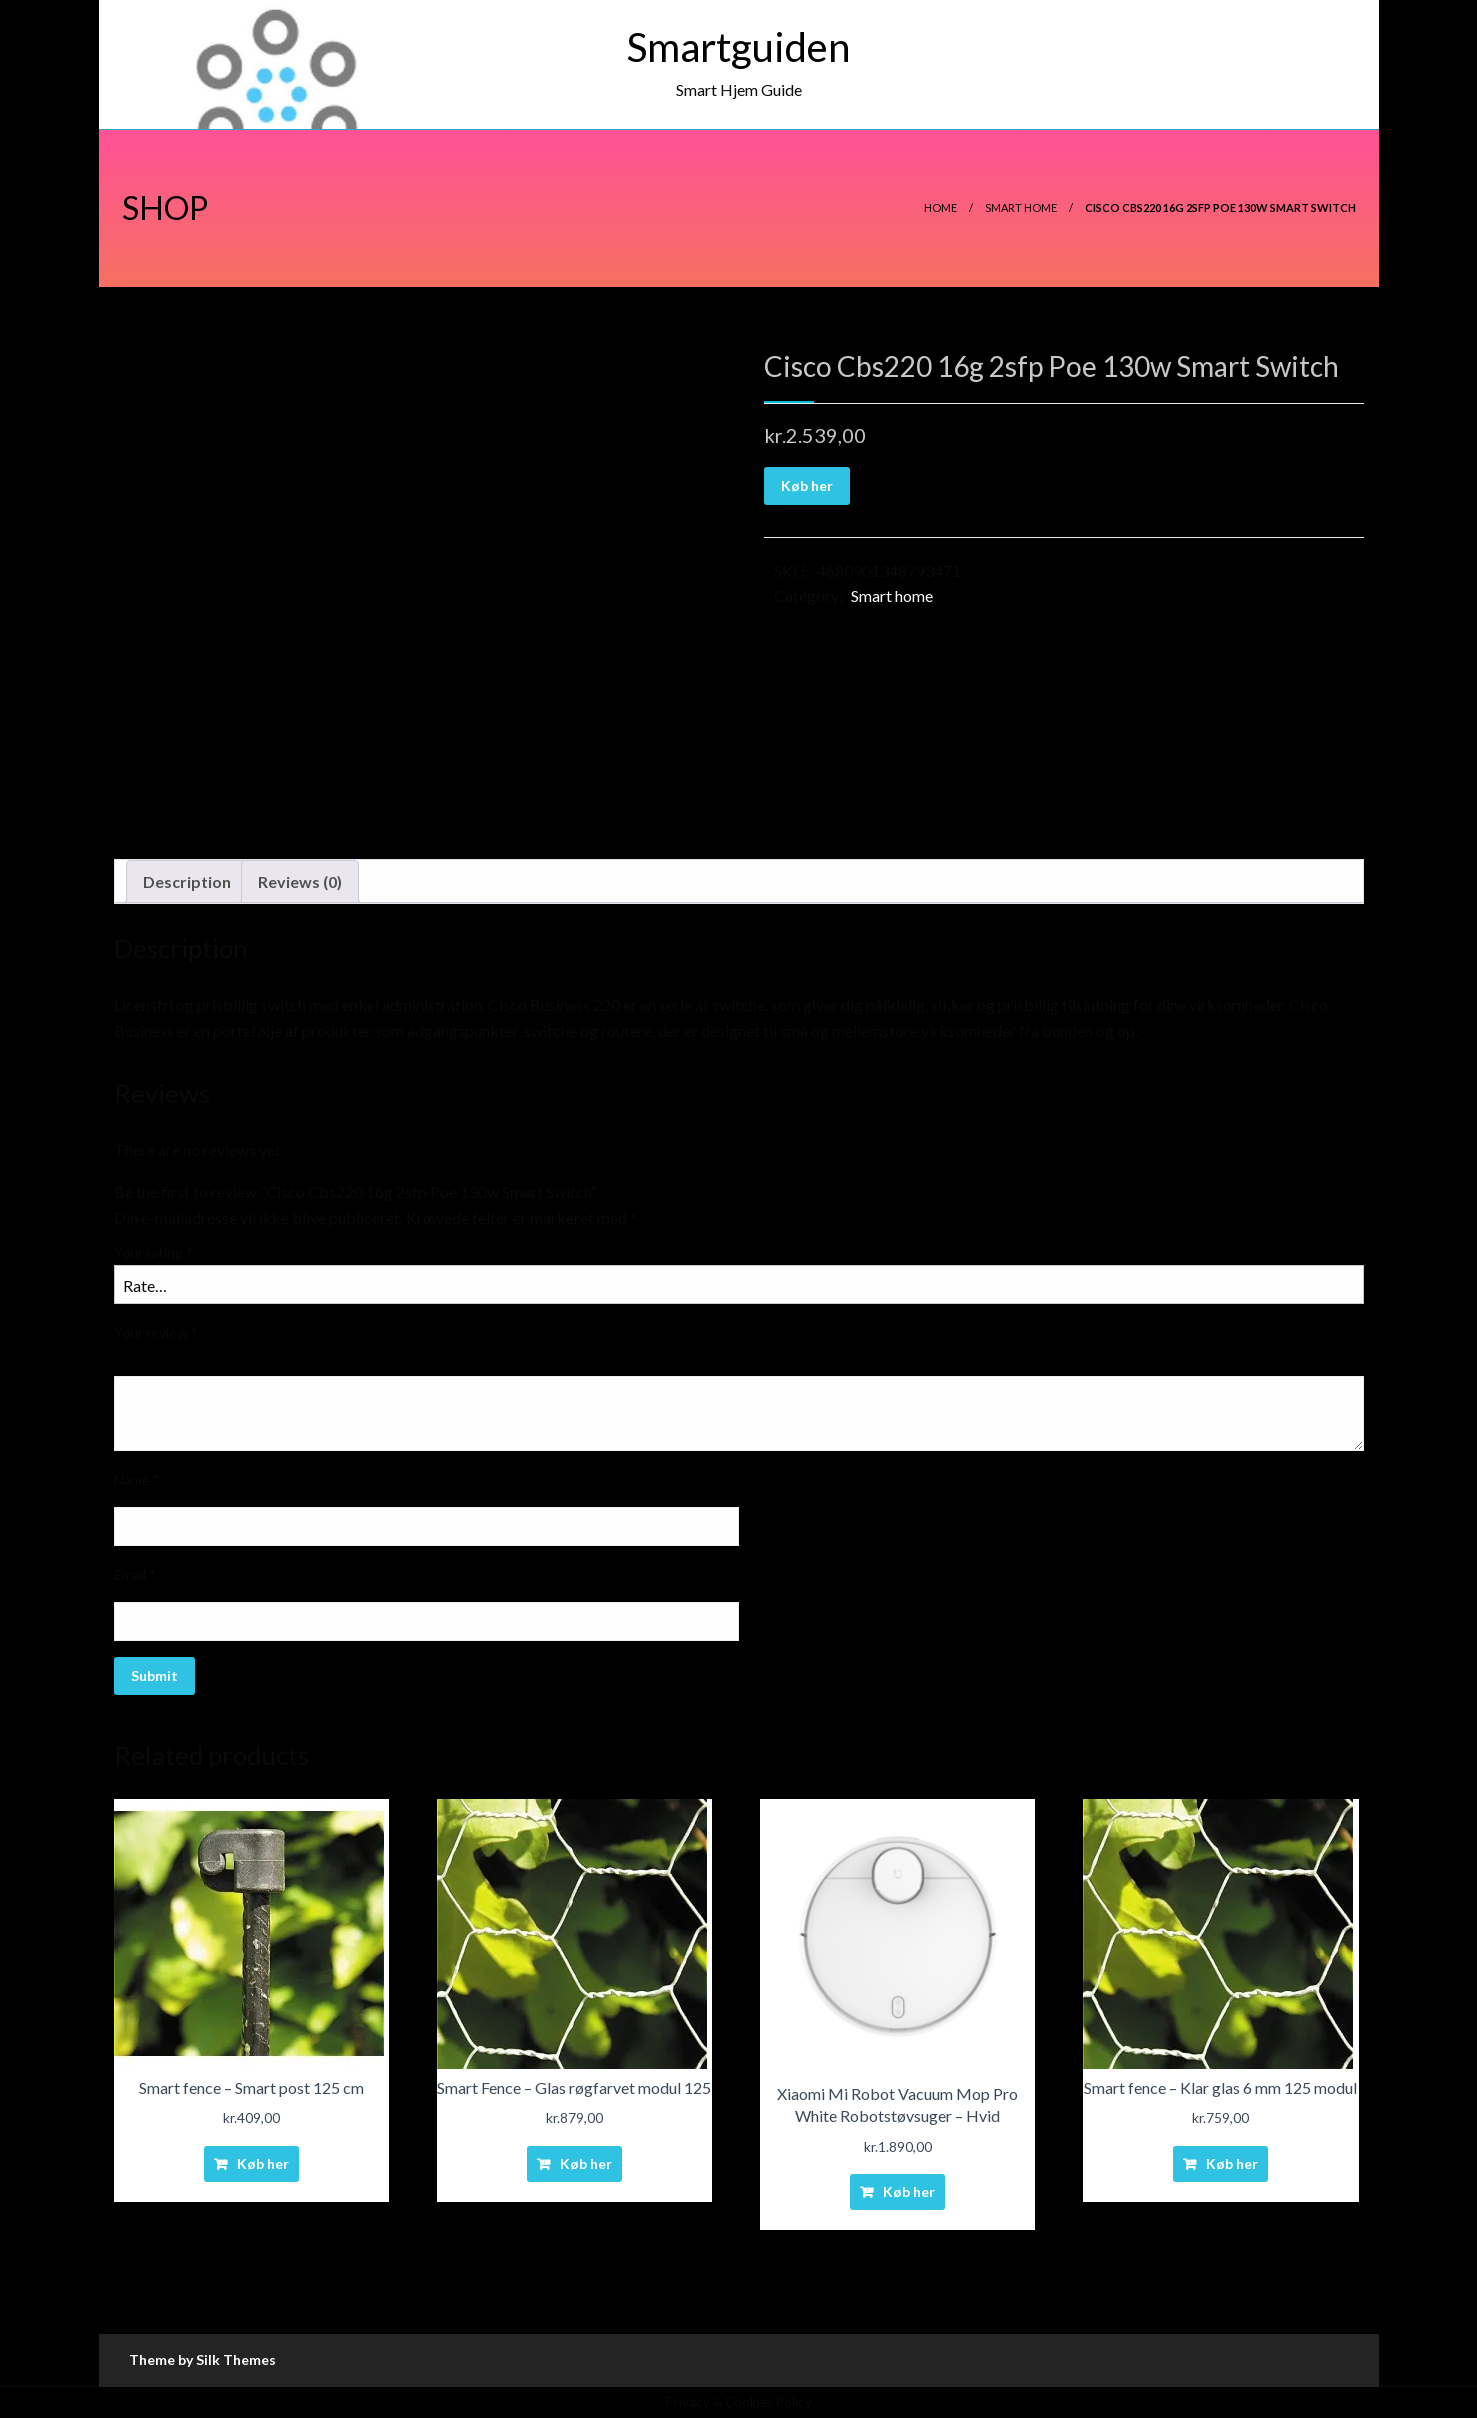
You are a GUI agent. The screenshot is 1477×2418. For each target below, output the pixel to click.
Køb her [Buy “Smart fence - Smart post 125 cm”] (263, 2163)
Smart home (1021, 207)
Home (940, 207)
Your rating (153, 1252)
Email (135, 1574)
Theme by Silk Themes (202, 2359)
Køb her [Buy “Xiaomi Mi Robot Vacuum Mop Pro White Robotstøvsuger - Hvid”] (909, 2191)
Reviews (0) (300, 881)
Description (187, 881)
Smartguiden (738, 47)
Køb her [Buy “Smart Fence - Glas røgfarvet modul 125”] (586, 2163)
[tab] (187, 882)
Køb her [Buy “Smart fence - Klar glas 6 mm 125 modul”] (1232, 2163)
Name (137, 1479)
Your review (156, 1332)
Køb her (807, 485)
